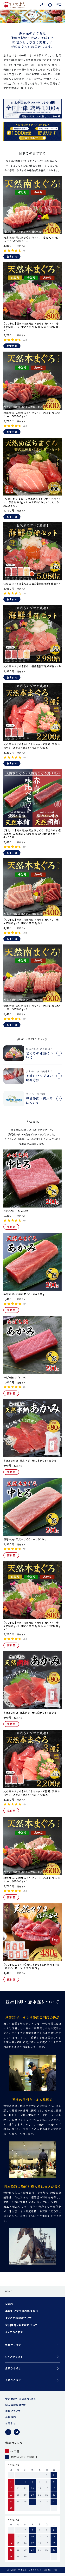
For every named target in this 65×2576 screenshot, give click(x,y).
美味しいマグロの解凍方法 (21, 2314)
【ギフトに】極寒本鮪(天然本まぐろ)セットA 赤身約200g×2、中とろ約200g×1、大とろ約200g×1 (31, 330)
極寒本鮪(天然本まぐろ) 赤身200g (23, 1297)
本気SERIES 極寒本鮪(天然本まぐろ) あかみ (30, 1464)
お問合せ (10, 2426)
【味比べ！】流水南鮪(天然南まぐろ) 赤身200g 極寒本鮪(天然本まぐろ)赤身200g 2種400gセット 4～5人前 (32, 837)
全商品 (9, 2307)
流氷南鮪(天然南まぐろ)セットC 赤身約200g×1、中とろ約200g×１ (32, 242)
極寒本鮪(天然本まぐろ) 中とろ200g (24, 1542)
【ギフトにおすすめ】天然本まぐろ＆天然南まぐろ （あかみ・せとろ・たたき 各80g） (31, 1969)
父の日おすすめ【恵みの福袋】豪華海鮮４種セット (32, 669)
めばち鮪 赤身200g (15, 1380)
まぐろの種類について (18, 2321)
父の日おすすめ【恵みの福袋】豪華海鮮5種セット (31, 587)
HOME (8, 2294)
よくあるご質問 (14, 2335)
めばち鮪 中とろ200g (16, 1214)
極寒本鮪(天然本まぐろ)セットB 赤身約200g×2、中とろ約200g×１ (32, 417)
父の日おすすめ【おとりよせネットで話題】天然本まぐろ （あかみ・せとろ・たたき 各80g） (31, 749)
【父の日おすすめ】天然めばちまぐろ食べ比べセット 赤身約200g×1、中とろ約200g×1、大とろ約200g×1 (32, 506)
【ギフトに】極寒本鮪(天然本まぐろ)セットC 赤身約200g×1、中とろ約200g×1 (31, 924)
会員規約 (10, 2420)
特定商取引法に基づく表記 (21, 2402)
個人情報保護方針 (16, 2408)
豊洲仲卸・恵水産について (21, 2328)
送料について (13, 2414)
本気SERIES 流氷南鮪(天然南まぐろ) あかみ (30, 1716)
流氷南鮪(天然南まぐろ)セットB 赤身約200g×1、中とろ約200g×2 (32, 1010)
